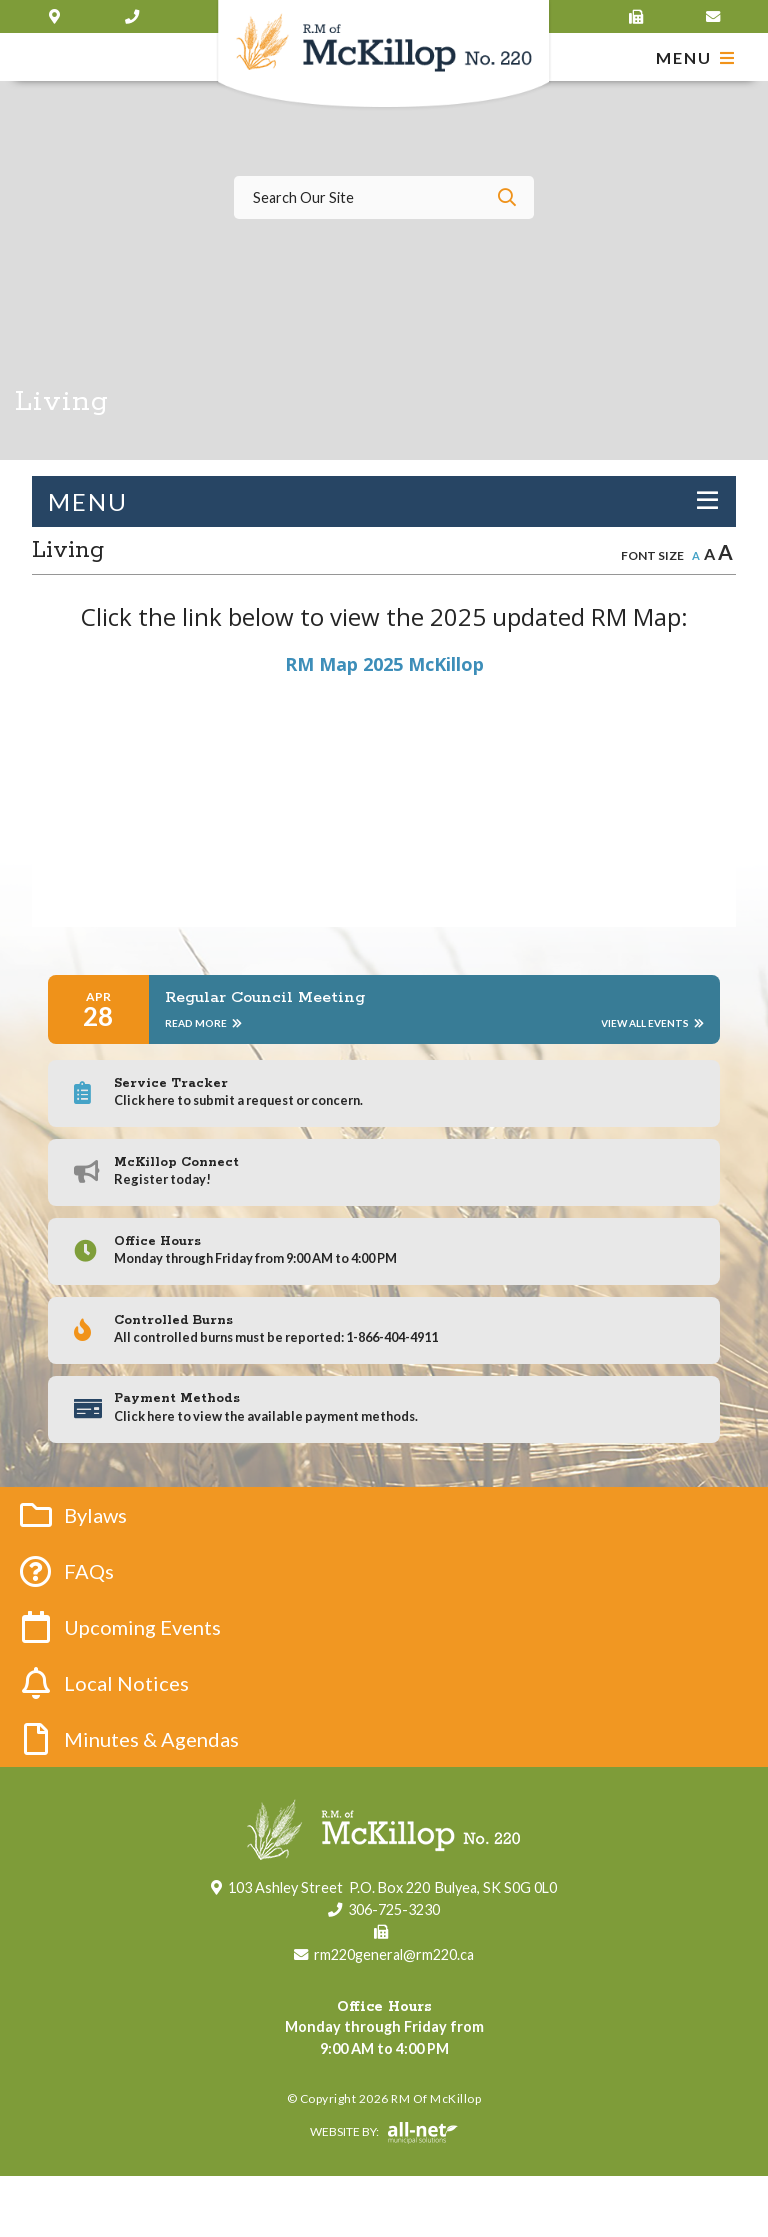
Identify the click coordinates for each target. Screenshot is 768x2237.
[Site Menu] (384, 501)
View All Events (652, 1023)
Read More (203, 1023)
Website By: (241, 2194)
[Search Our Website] (384, 197)
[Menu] (696, 57)
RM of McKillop (384, 55)
